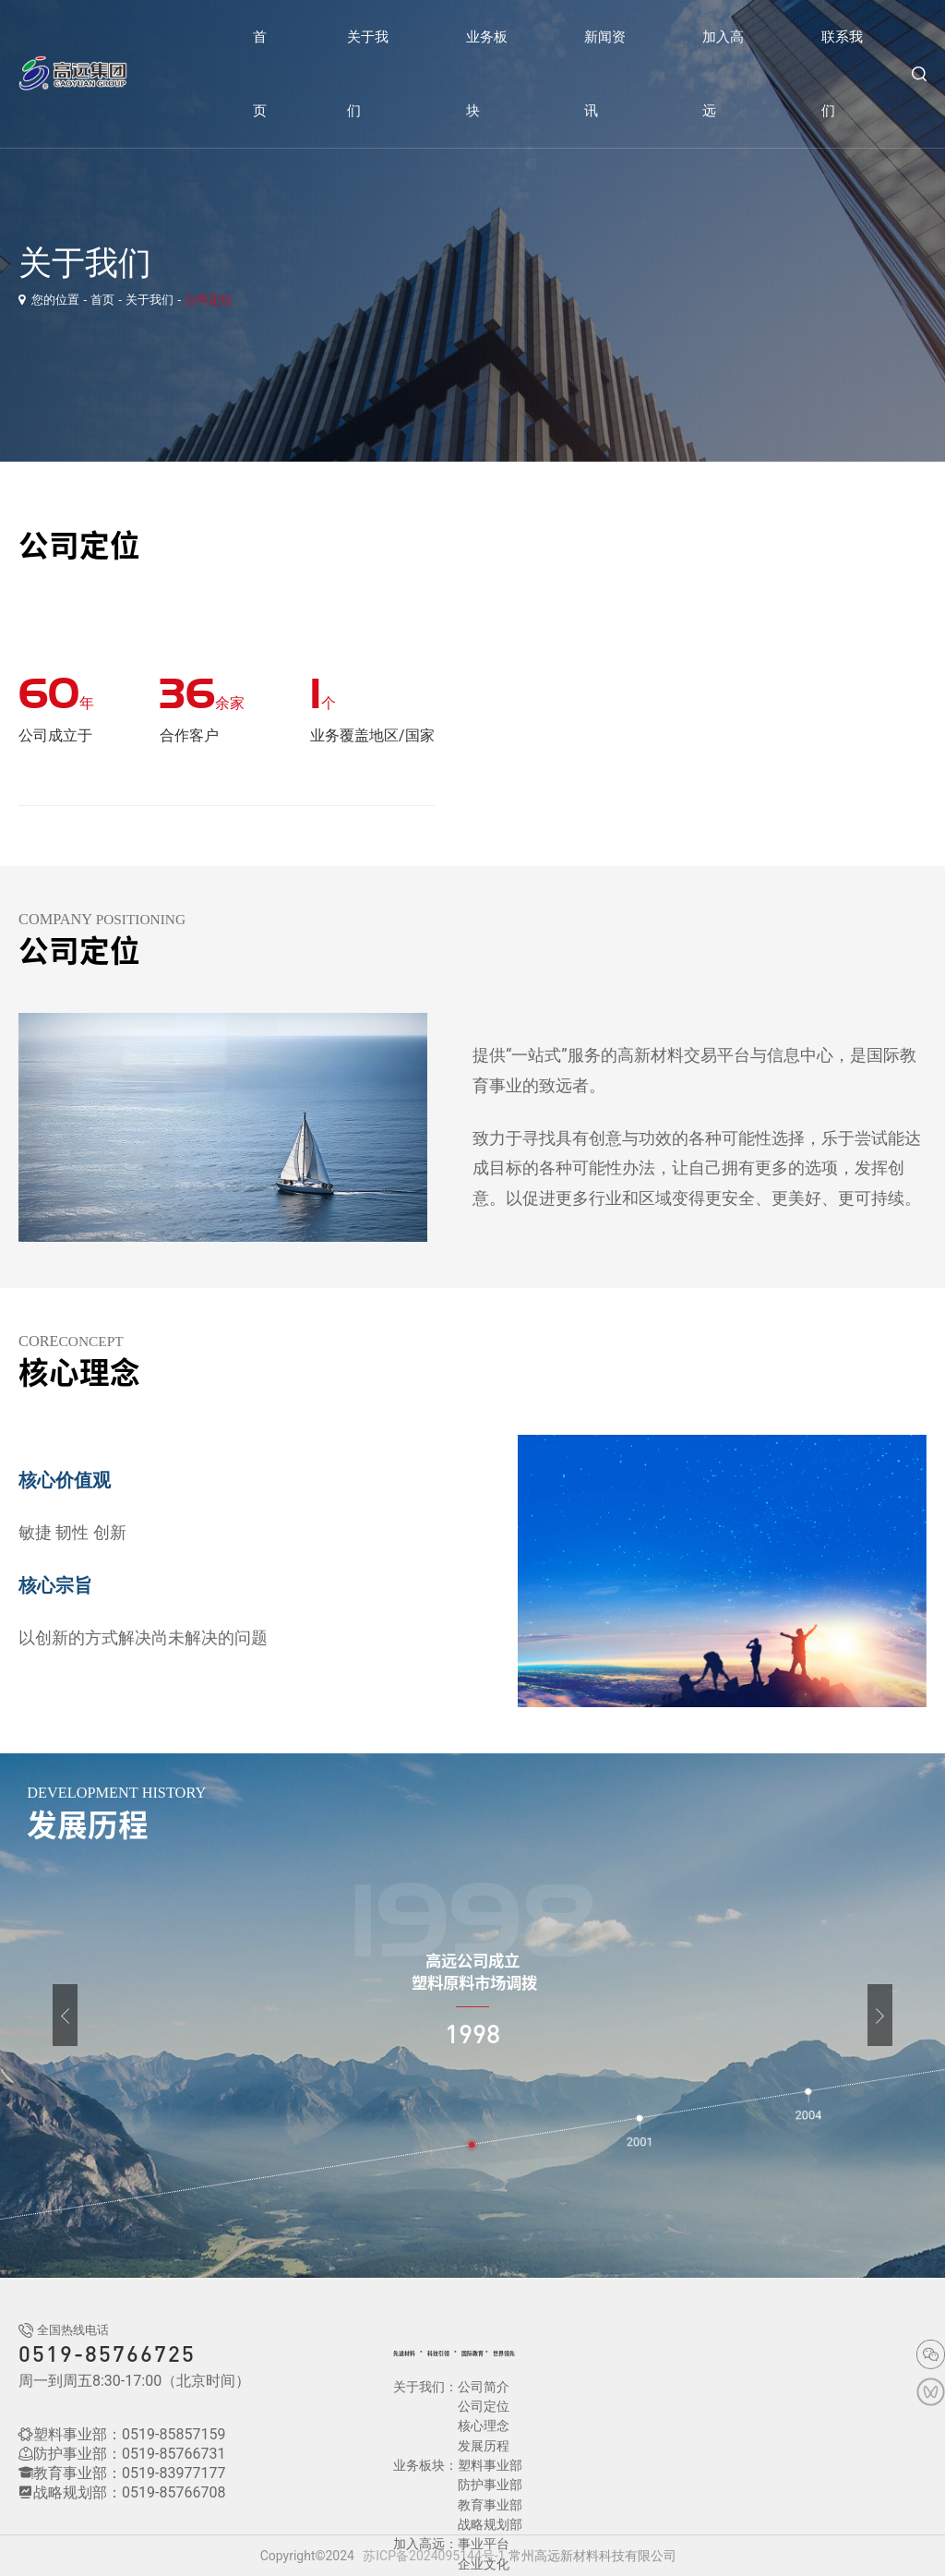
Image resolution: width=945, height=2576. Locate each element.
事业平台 (483, 2506)
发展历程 (542, 2408)
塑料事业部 (490, 2428)
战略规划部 (490, 2487)
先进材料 (415, 2351)
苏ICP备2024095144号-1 (434, 2555)
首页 (260, 74)
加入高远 (723, 74)
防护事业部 (490, 2447)
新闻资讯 (605, 74)
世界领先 (581, 2351)
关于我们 (368, 74)
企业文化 (542, 2506)
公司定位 (209, 300)
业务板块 (487, 74)
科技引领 (471, 2351)
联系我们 (842, 74)
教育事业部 (490, 2467)
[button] (40, 2015)
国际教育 (528, 2351)
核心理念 (483, 2408)
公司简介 (483, 2388)
